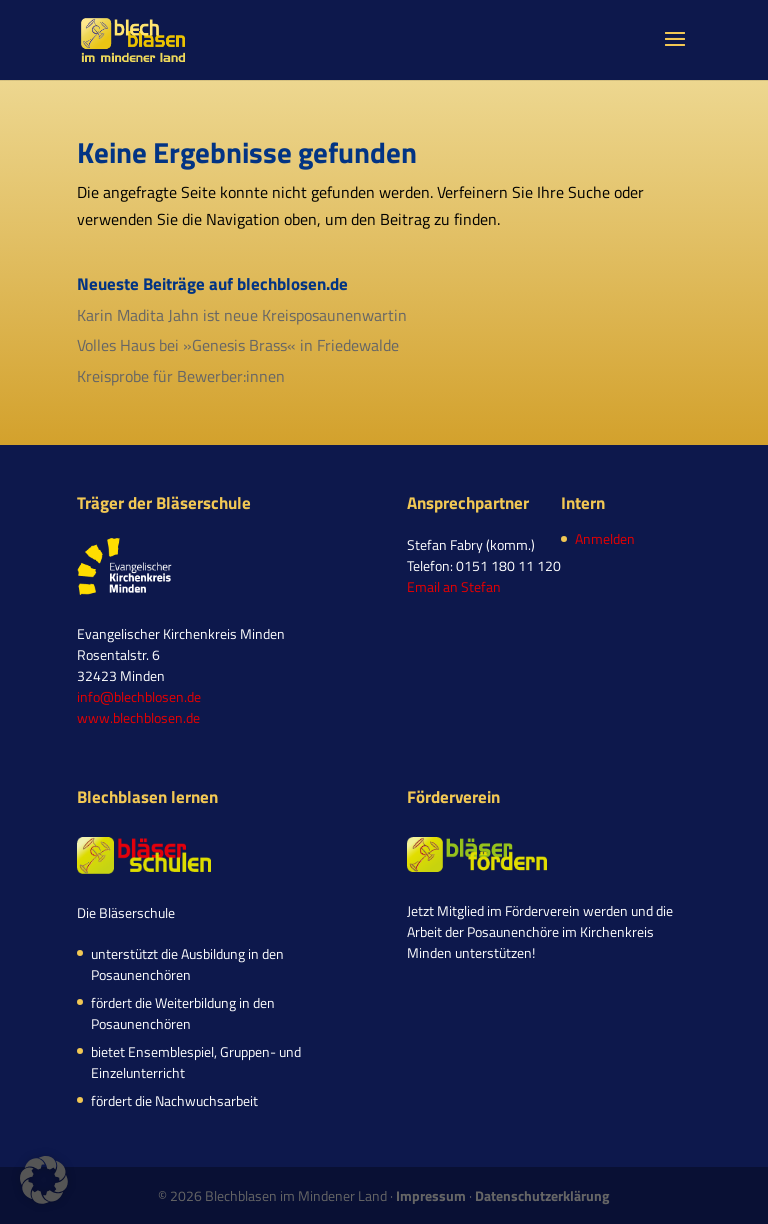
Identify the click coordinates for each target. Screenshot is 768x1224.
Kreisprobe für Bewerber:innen (181, 376)
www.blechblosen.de (138, 717)
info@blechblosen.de (139, 696)
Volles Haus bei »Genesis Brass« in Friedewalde (238, 345)
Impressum (431, 1195)
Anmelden (605, 538)
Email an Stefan (454, 586)
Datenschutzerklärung (542, 1195)
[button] (44, 1180)
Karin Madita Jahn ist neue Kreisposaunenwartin (242, 315)
